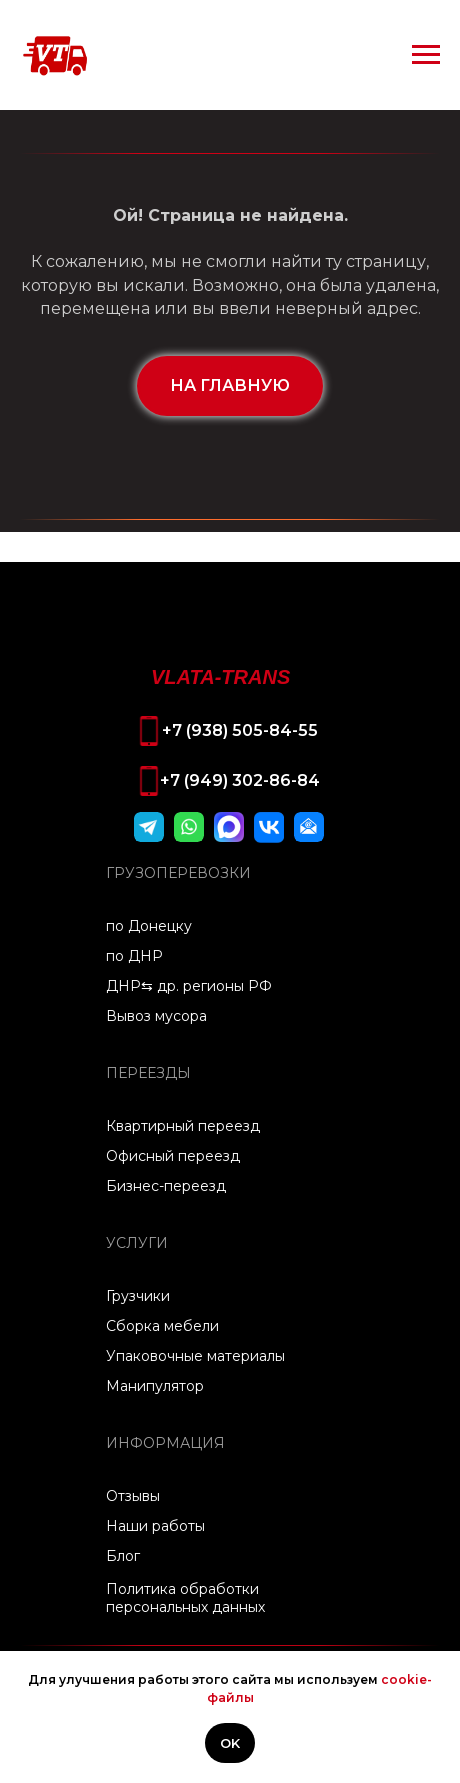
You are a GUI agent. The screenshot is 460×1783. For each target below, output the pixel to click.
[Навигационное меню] (426, 55)
